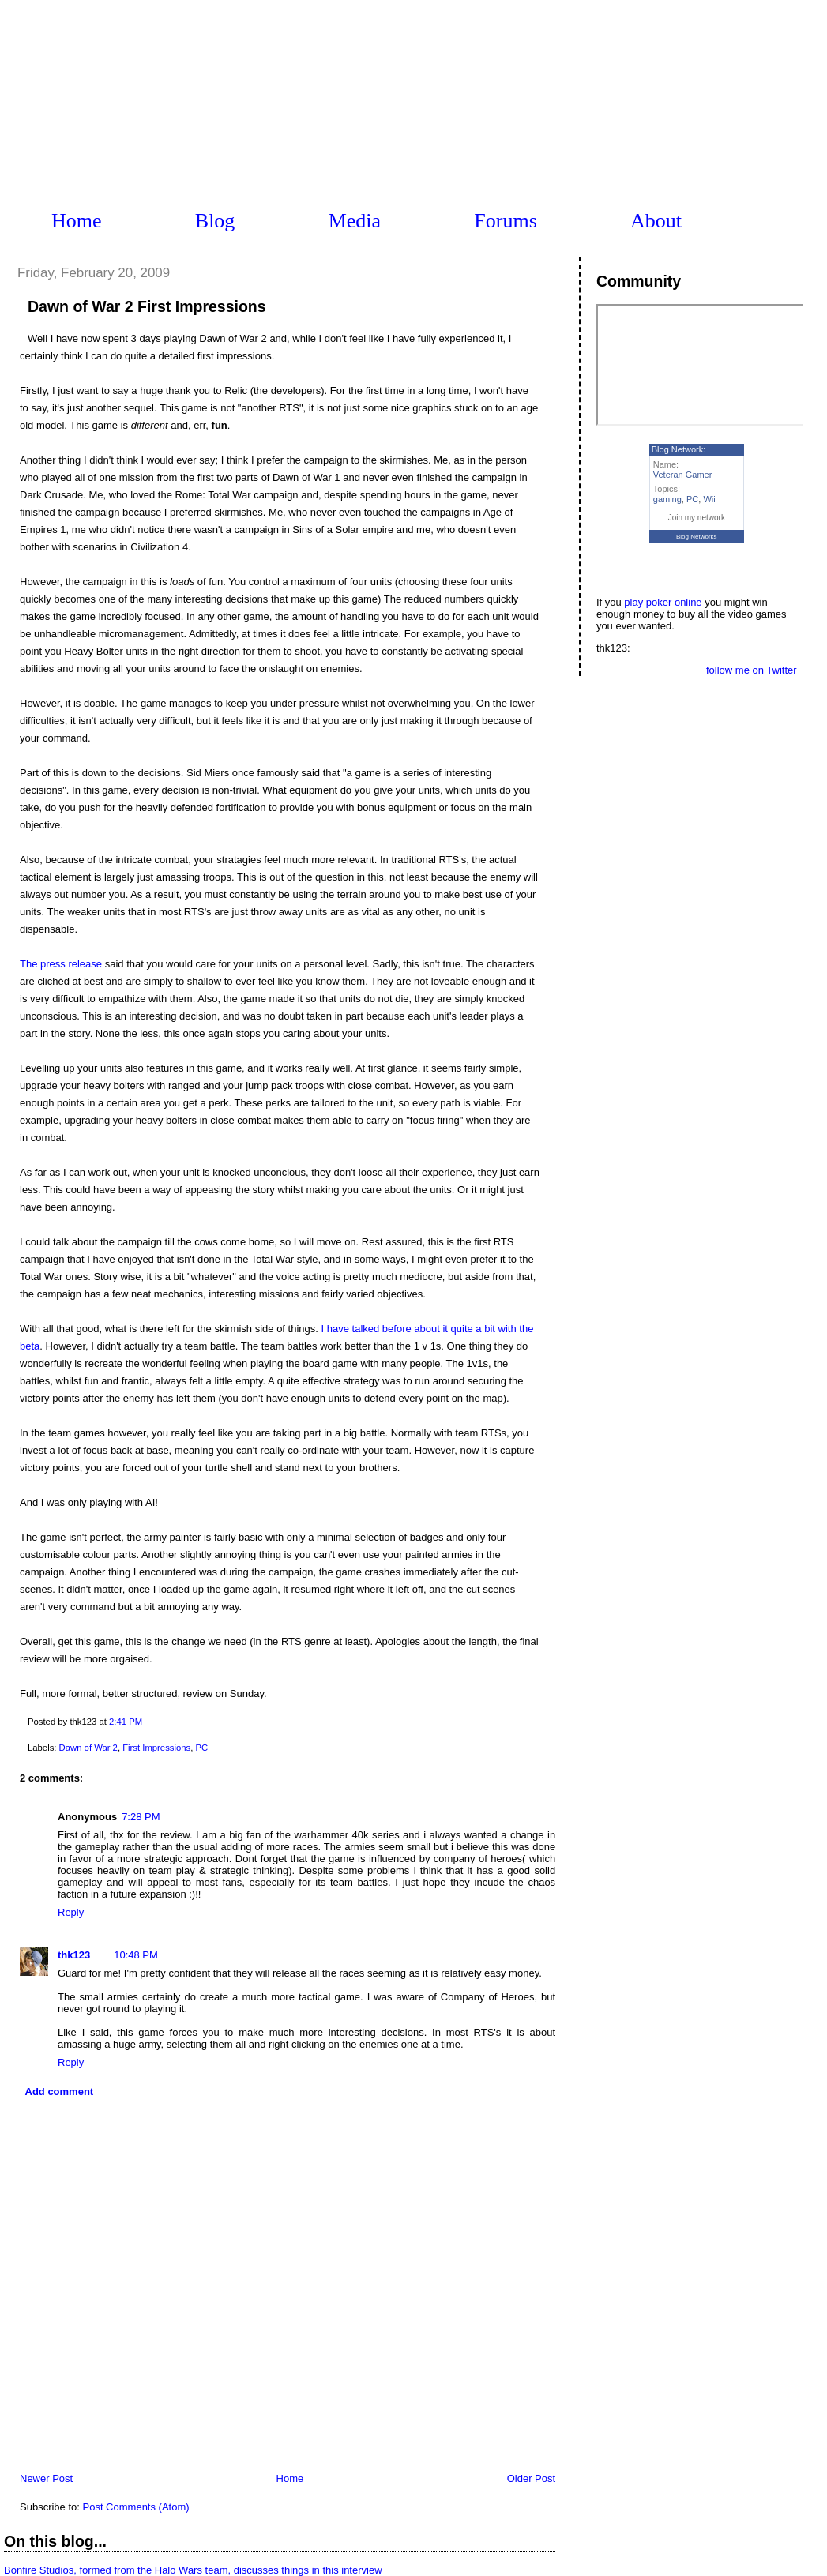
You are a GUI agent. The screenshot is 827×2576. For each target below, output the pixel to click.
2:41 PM (125, 1721)
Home (76, 220)
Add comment (59, 2091)
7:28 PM (141, 1817)
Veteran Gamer (682, 474)
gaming (667, 499)
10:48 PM (136, 1955)
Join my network (696, 517)
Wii (709, 499)
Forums (505, 220)
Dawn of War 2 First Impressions (147, 306)
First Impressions (156, 1747)
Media (355, 220)
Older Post (531, 2478)
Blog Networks (696, 536)
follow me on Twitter (751, 670)
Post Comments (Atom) (136, 2507)
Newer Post (46, 2478)
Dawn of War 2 (88, 1747)
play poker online (662, 602)
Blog (215, 220)
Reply (71, 1912)
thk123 (74, 1955)
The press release (61, 964)
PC (201, 1747)
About (656, 220)
